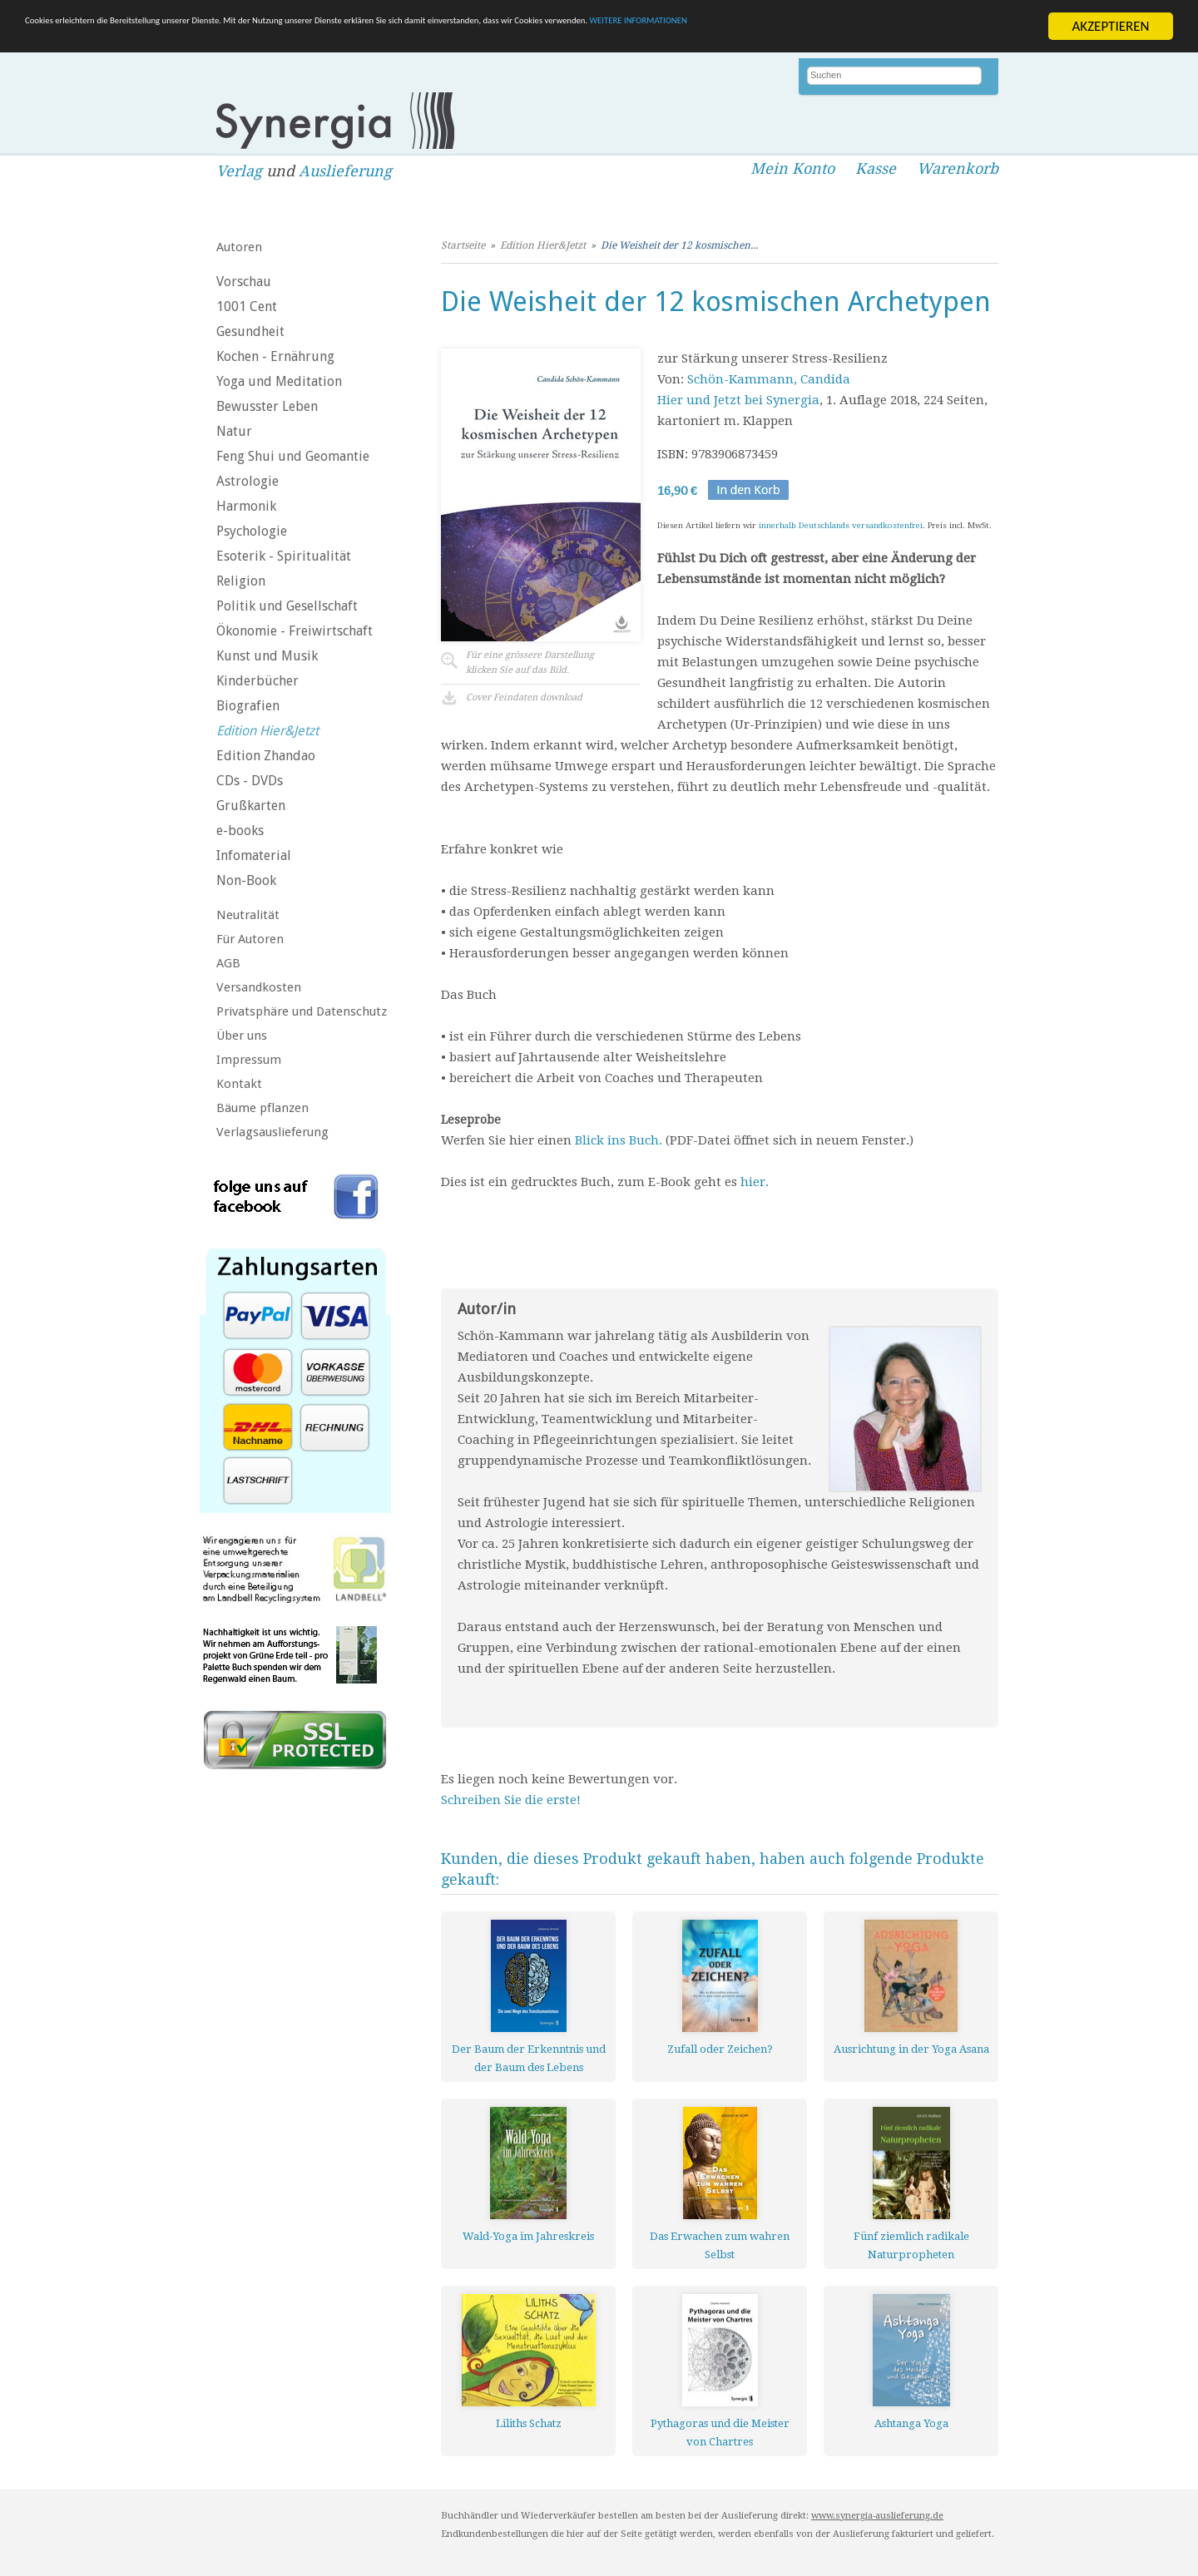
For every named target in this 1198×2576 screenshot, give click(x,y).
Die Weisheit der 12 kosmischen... (679, 245)
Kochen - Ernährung (275, 356)
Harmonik (246, 506)
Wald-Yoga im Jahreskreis (528, 2236)
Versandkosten (258, 987)
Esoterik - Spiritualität (283, 556)
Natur (234, 431)
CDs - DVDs (249, 781)
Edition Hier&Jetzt (267, 731)
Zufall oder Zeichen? (720, 2049)
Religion (240, 581)
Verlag (239, 171)
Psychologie (251, 531)
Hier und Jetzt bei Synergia (738, 400)
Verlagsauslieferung (272, 1132)
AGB (228, 963)
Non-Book (246, 880)
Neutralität (248, 914)
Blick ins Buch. (618, 1140)
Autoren (239, 247)
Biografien (248, 706)
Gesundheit (250, 331)
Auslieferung (345, 171)
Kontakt (239, 1083)
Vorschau (243, 281)
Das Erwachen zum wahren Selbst (720, 2245)
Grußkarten (250, 805)
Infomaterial (253, 855)
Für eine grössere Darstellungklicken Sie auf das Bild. (530, 662)
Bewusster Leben (267, 406)
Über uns (241, 1035)
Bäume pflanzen (262, 1107)
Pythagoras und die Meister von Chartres (720, 2432)
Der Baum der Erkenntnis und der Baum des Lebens (529, 2058)
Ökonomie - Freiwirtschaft (294, 631)
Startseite (463, 245)
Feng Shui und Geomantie (292, 456)
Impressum (248, 1059)
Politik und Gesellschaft (287, 606)
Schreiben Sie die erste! (511, 1799)
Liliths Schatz (529, 2423)
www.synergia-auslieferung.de (877, 2515)
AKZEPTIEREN (1110, 26)
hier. (754, 1181)
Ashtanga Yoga (911, 2423)
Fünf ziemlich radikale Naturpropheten (911, 2245)
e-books (240, 830)
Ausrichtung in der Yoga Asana (911, 2049)
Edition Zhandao (265, 756)
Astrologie (247, 481)
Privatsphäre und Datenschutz (301, 1011)
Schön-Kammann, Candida (768, 379)
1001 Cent (246, 306)
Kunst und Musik (267, 656)
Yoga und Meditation (279, 381)
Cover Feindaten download (524, 697)
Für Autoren (250, 939)
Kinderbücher (257, 681)
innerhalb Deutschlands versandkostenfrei (841, 525)
